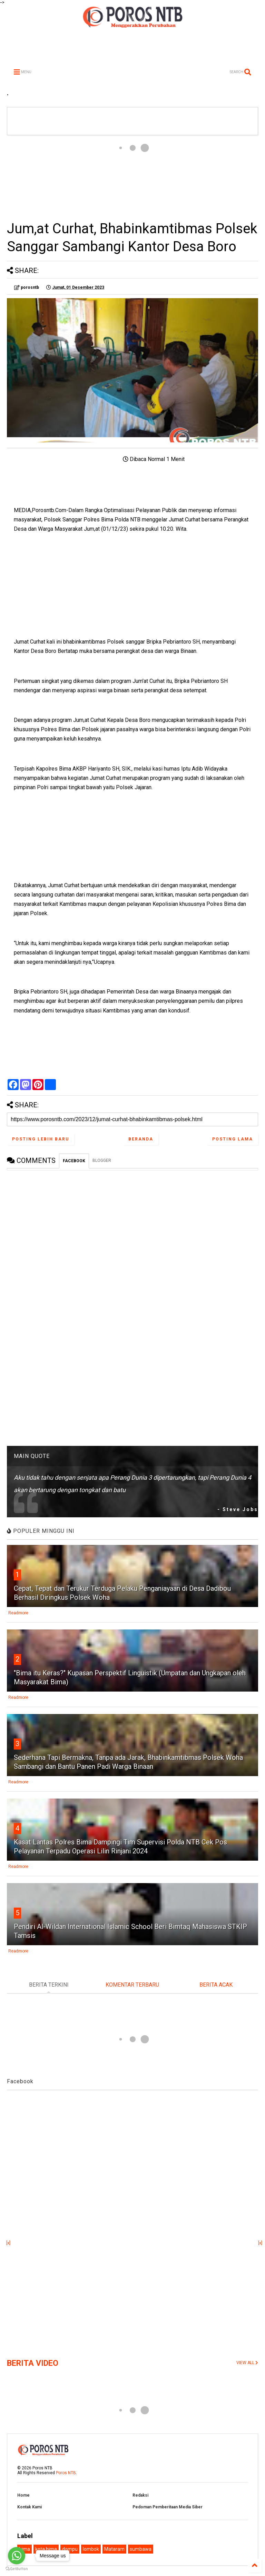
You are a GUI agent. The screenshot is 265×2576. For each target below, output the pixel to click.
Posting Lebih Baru (40, 1139)
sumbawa (140, 2549)
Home (23, 2495)
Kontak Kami (29, 2507)
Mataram (114, 2549)
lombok (91, 2549)
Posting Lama (232, 1139)
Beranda (140, 1139)
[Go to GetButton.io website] (17, 2569)
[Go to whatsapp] (16, 2555)
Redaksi (140, 2495)
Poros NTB (66, 2472)
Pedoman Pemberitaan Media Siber (167, 2507)
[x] (8, 2243)
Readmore (18, 1612)
